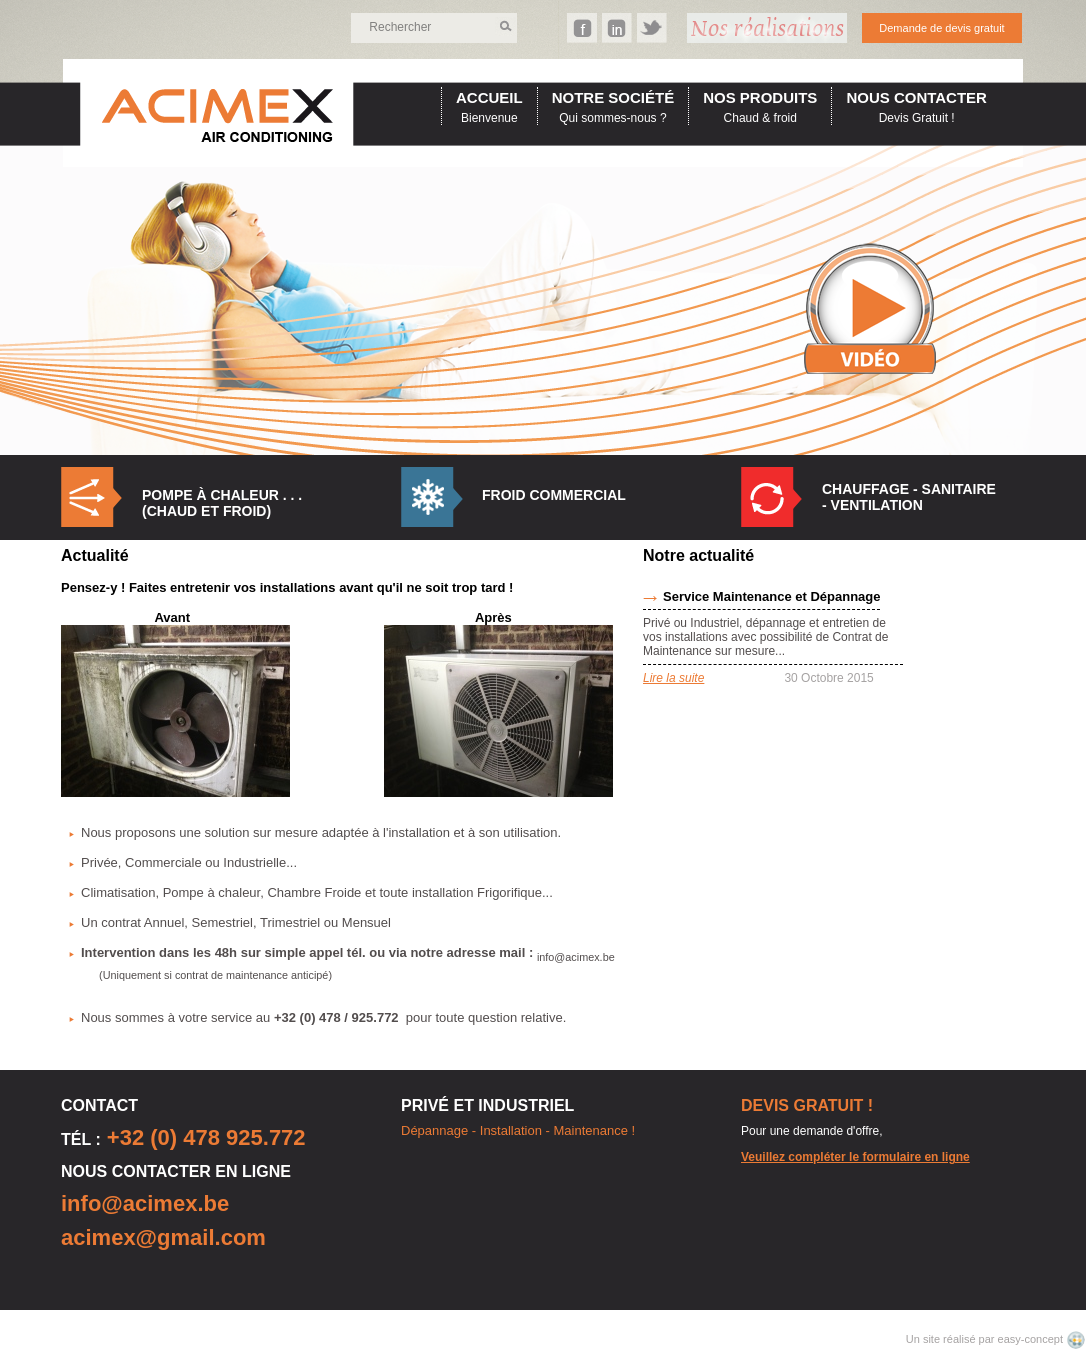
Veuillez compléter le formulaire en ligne (855, 1157)
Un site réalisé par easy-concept (986, 1339)
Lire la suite (673, 678)
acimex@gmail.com (163, 1237)
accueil (489, 97)
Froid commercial (554, 495)
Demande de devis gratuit (941, 28)
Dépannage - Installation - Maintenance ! (518, 1130)
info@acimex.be (145, 1203)
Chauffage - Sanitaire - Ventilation (909, 497)
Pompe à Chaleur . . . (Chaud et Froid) (222, 503)
